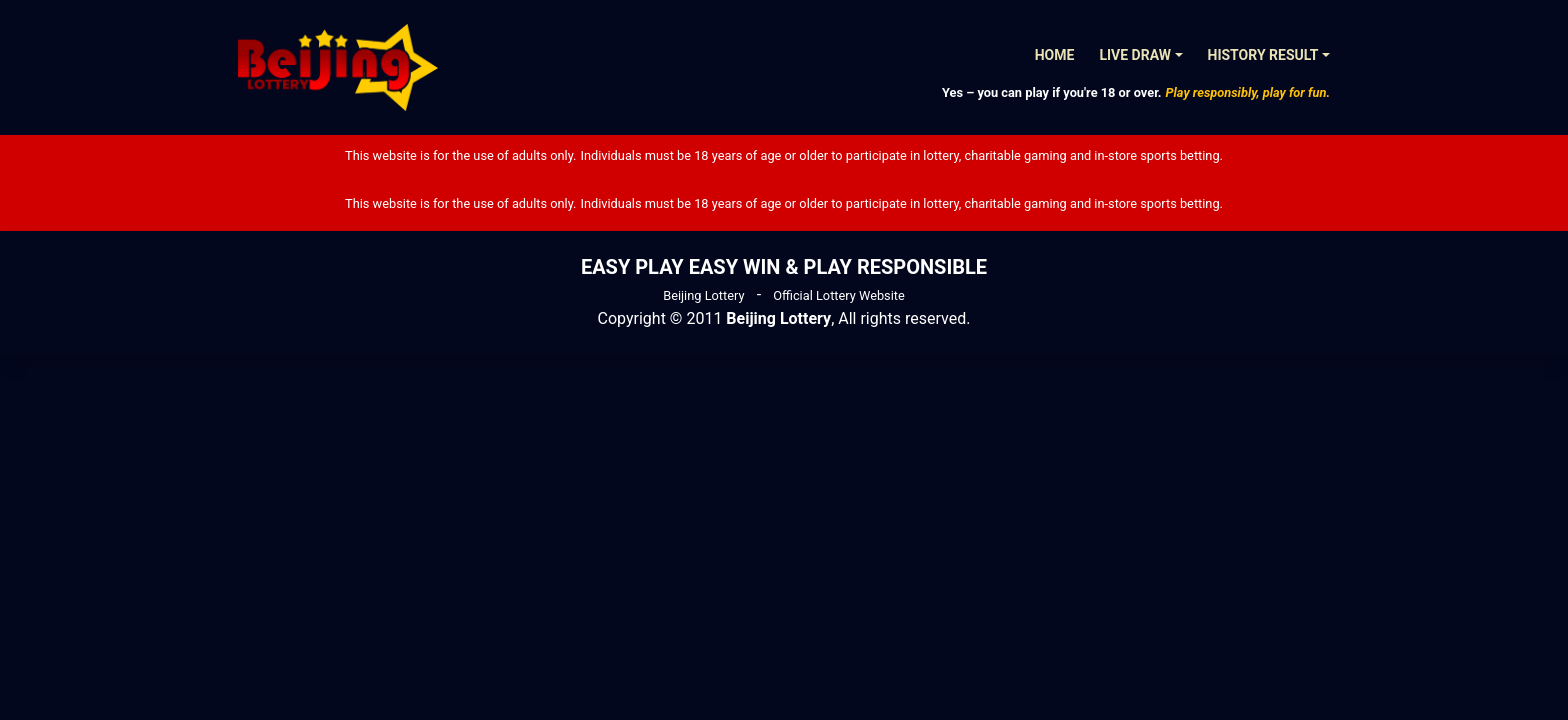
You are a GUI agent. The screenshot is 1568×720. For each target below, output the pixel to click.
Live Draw (1135, 55)
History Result (1263, 55)
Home (1055, 55)
